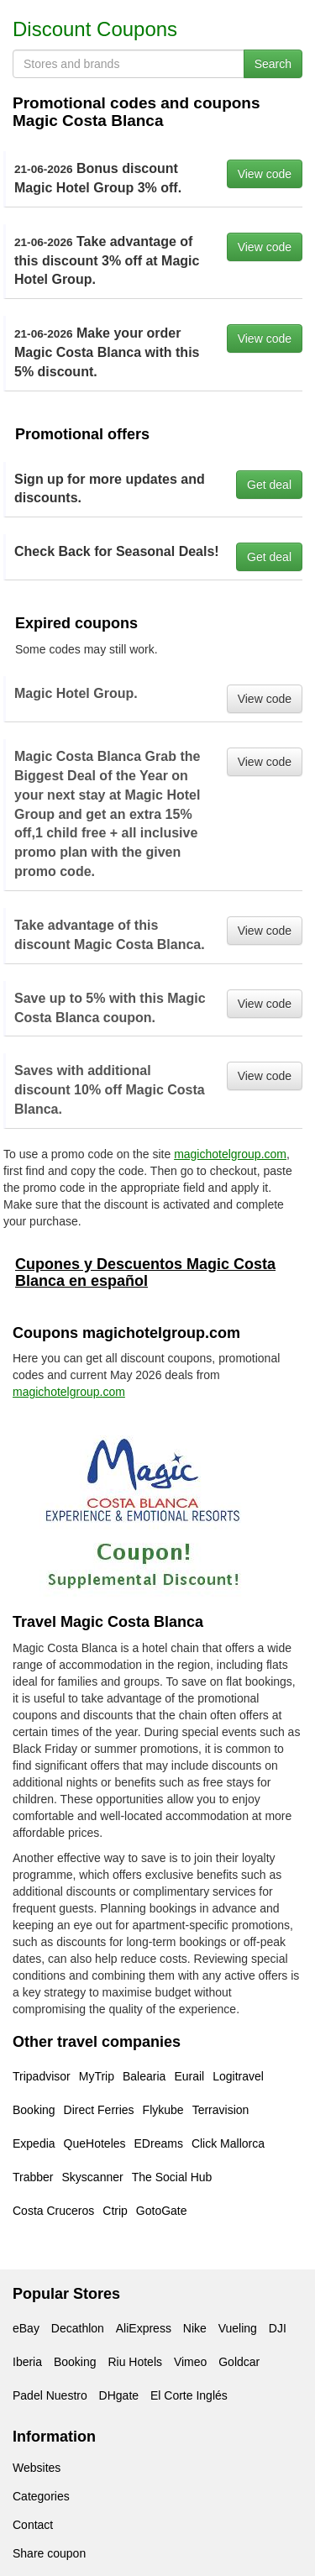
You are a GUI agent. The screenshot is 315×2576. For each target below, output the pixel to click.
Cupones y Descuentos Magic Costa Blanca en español (145, 1272)
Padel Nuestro (50, 2395)
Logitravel (238, 2076)
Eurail (189, 2076)
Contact (33, 2524)
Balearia (144, 2076)
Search (273, 64)
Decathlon (77, 2328)
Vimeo (190, 2362)
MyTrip (96, 2076)
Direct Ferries (99, 2110)
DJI (277, 2328)
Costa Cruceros (53, 2210)
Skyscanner (92, 2177)
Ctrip (115, 2210)
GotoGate (161, 2210)
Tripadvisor (42, 2076)
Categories (41, 2496)
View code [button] (264, 174)
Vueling (237, 2328)
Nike (195, 2328)
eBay (26, 2328)
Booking (34, 2110)
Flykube (163, 2110)
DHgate (119, 2395)
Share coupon (49, 2553)
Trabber (33, 2177)
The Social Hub (172, 2177)
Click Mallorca (228, 2143)
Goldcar (239, 2362)
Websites (36, 2467)
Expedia (34, 2143)
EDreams (158, 2143)
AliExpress (143, 2328)
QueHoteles (95, 2143)
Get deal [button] (269, 484)
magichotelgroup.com (230, 1154)
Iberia (27, 2362)
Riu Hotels (135, 2362)
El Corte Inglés (189, 2395)
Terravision (220, 2110)
